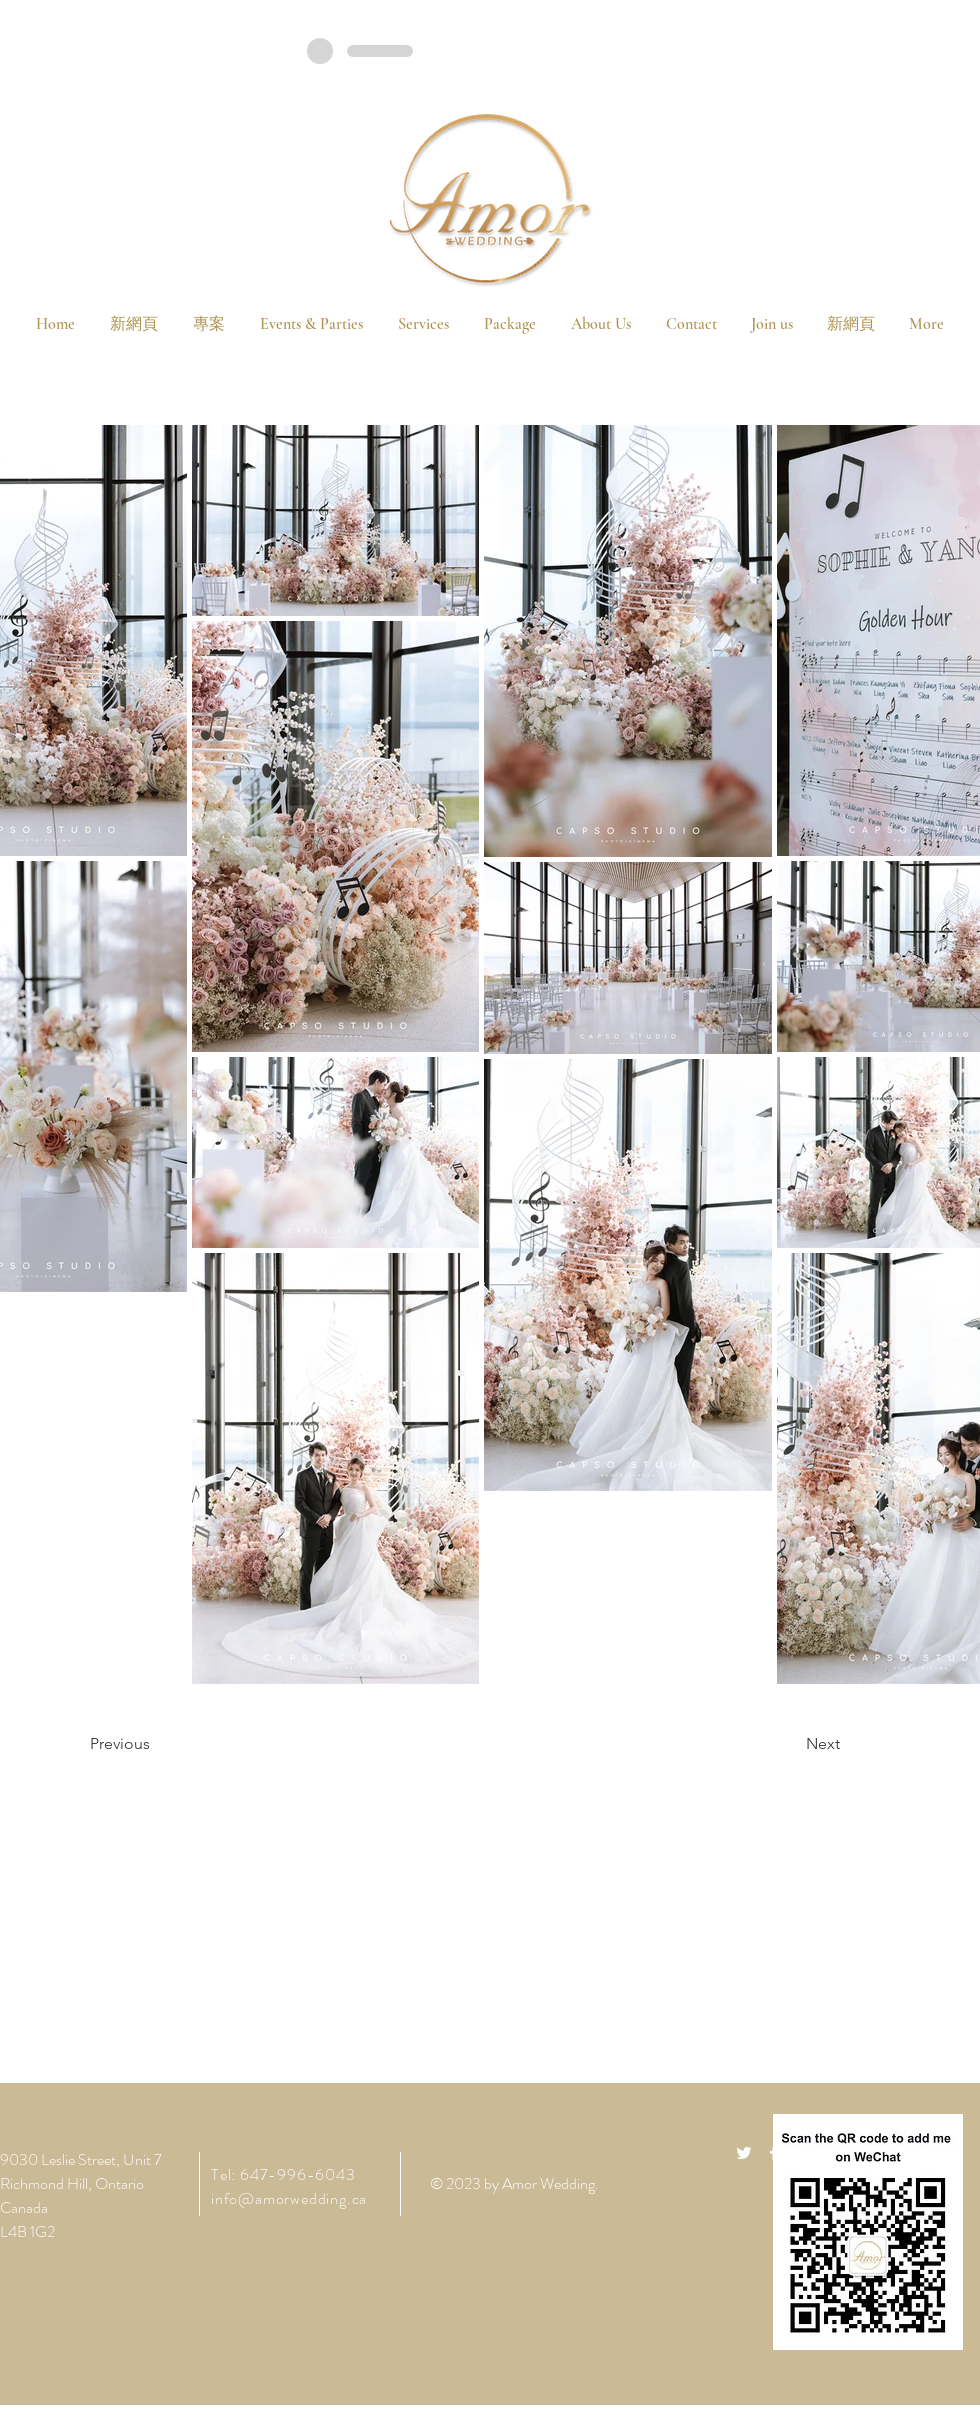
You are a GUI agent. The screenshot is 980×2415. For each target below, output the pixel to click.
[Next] (790, 1744)
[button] (509, 324)
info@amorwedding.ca (289, 2198)
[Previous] (155, 1744)
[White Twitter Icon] (744, 2153)
